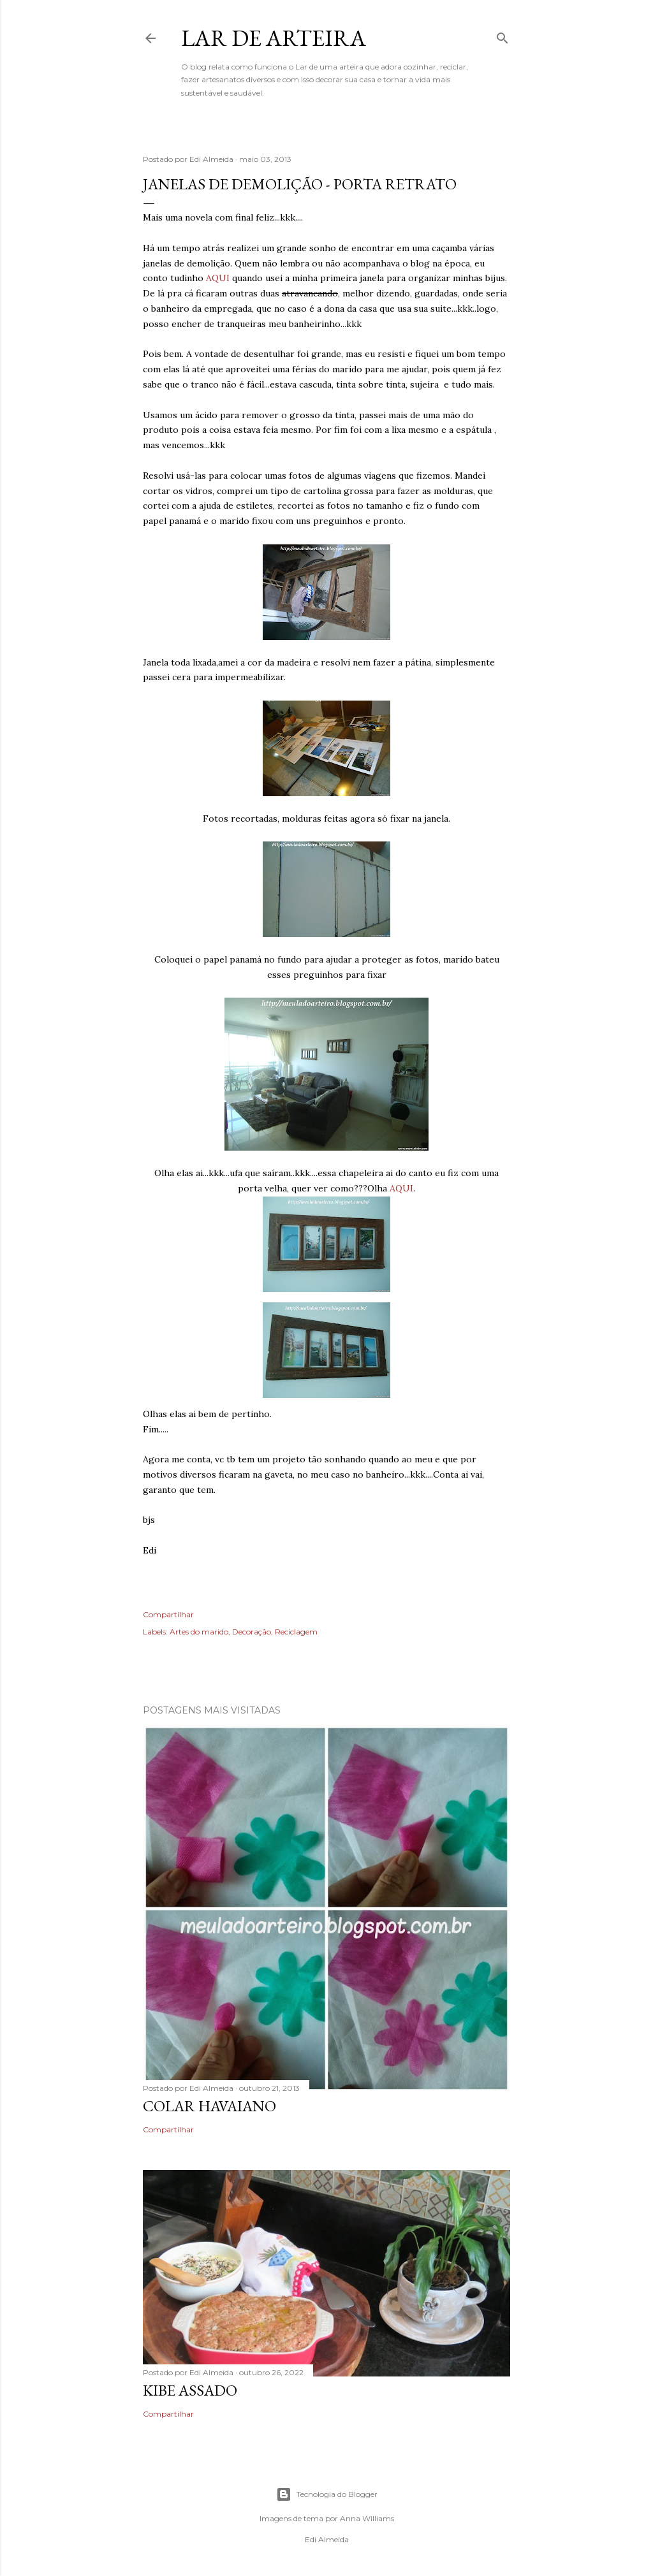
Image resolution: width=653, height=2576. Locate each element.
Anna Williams (367, 2518)
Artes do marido (199, 1631)
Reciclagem (296, 1631)
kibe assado (190, 2390)
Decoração (251, 1631)
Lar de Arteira (273, 38)
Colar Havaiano (209, 2106)
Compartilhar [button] (168, 1614)
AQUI (218, 278)
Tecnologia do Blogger (327, 2494)
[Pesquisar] (502, 35)
